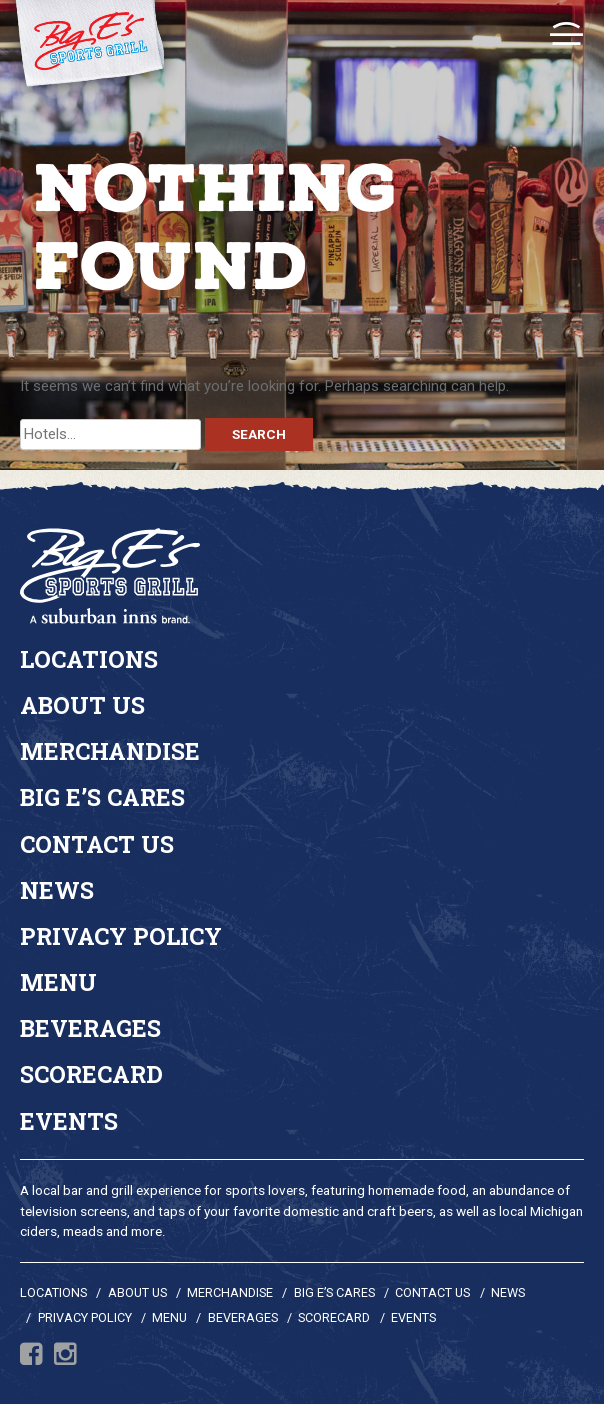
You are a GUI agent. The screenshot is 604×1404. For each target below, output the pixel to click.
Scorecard (91, 1074)
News (57, 890)
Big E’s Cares (102, 797)
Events (69, 1121)
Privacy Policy (121, 936)
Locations (89, 659)
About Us (82, 705)
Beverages (90, 1028)
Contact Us (97, 844)
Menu (58, 982)
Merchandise (110, 751)
